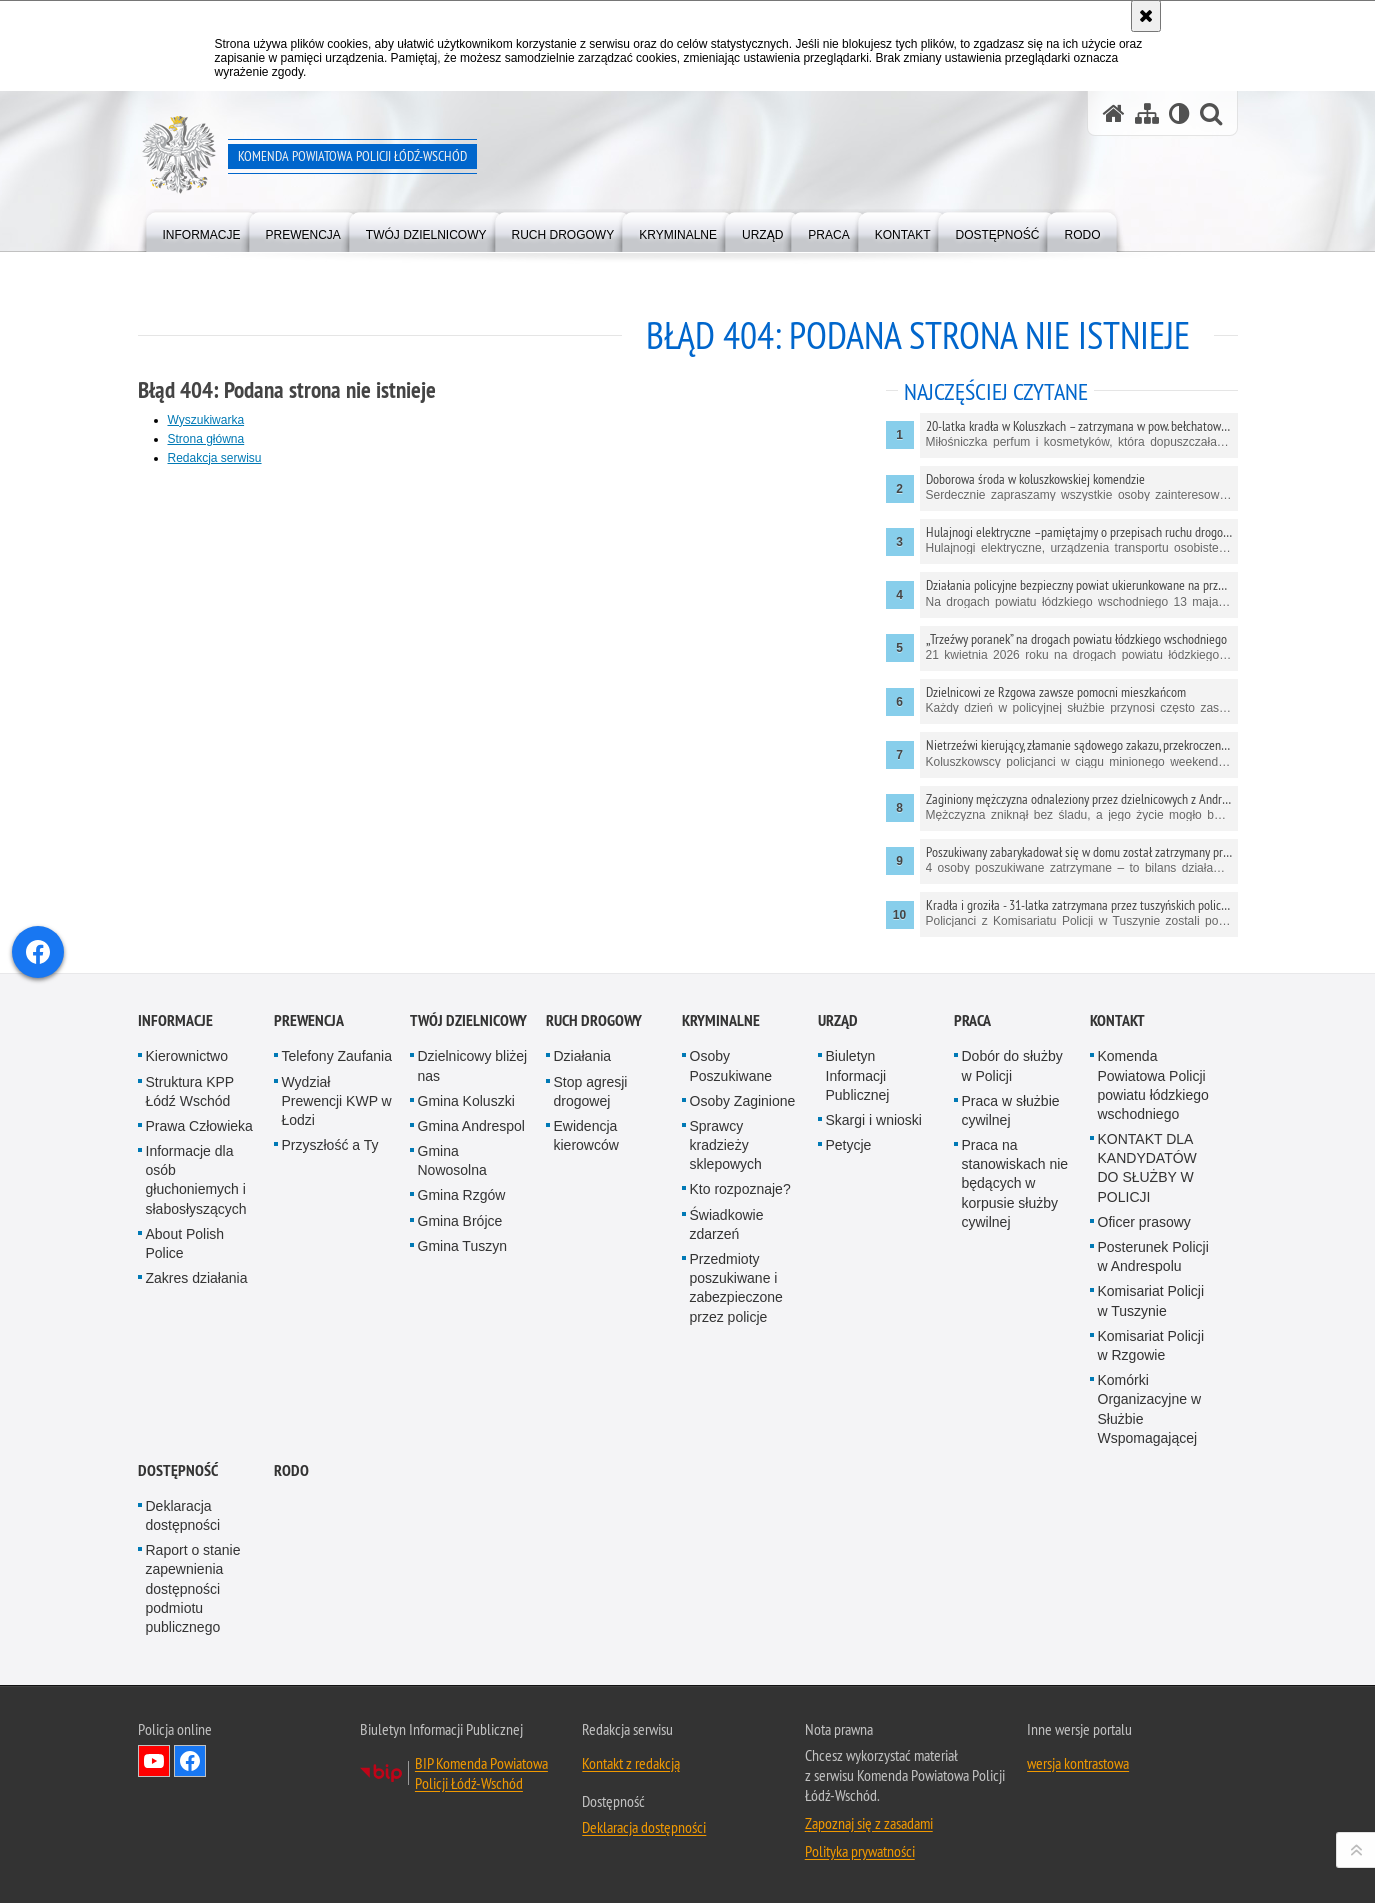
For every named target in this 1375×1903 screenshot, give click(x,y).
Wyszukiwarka (206, 420)
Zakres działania (197, 1429)
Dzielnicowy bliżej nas (473, 1216)
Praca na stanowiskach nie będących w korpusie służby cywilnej (1015, 1333)
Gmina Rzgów (462, 1346)
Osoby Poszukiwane (731, 1216)
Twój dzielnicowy (468, 1171)
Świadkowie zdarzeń (727, 1374)
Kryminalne (721, 1171)
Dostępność (178, 1620)
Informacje (175, 1171)
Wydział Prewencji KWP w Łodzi (337, 1251)
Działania (583, 1207)
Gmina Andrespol (471, 1276)
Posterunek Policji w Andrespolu (1153, 1406)
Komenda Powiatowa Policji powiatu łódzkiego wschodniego (1153, 1236)
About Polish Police (185, 1393)
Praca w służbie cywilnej (1011, 1260)
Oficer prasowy (1144, 1372)
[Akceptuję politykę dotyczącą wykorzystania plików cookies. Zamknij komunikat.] (1146, 16)
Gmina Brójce (460, 1371)
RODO (291, 1620)
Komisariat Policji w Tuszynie (1151, 1451)
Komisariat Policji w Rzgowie (1151, 1495)
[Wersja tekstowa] (1179, 113)
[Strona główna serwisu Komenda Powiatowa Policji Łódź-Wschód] (1114, 113)
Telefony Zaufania (337, 1207)
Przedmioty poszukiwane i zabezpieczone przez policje (736, 1438)
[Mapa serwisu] (1147, 113)
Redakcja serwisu (215, 458)
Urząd (838, 1171)
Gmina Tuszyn (462, 1396)
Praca (972, 1171)
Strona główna (206, 439)
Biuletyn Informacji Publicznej (858, 1226)
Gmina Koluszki (466, 1251)
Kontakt (1117, 1171)
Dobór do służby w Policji (1012, 1216)
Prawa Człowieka (199, 1276)
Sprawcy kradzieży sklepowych (726, 1295)
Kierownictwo (187, 1207)
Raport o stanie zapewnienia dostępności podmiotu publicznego (193, 1739)
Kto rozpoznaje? (740, 1340)
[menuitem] (202, 230)
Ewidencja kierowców (586, 1285)
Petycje (849, 1295)
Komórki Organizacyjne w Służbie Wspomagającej (1150, 1560)
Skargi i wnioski (874, 1270)
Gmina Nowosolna (452, 1310)
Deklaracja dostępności (183, 1665)
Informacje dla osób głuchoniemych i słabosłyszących (196, 1330)
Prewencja (309, 1171)
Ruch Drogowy (594, 1171)
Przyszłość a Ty (330, 1295)
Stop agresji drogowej (591, 1241)
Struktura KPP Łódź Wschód (190, 1241)
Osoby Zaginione (743, 1251)
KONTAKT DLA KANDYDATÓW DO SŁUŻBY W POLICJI (1147, 1318)
